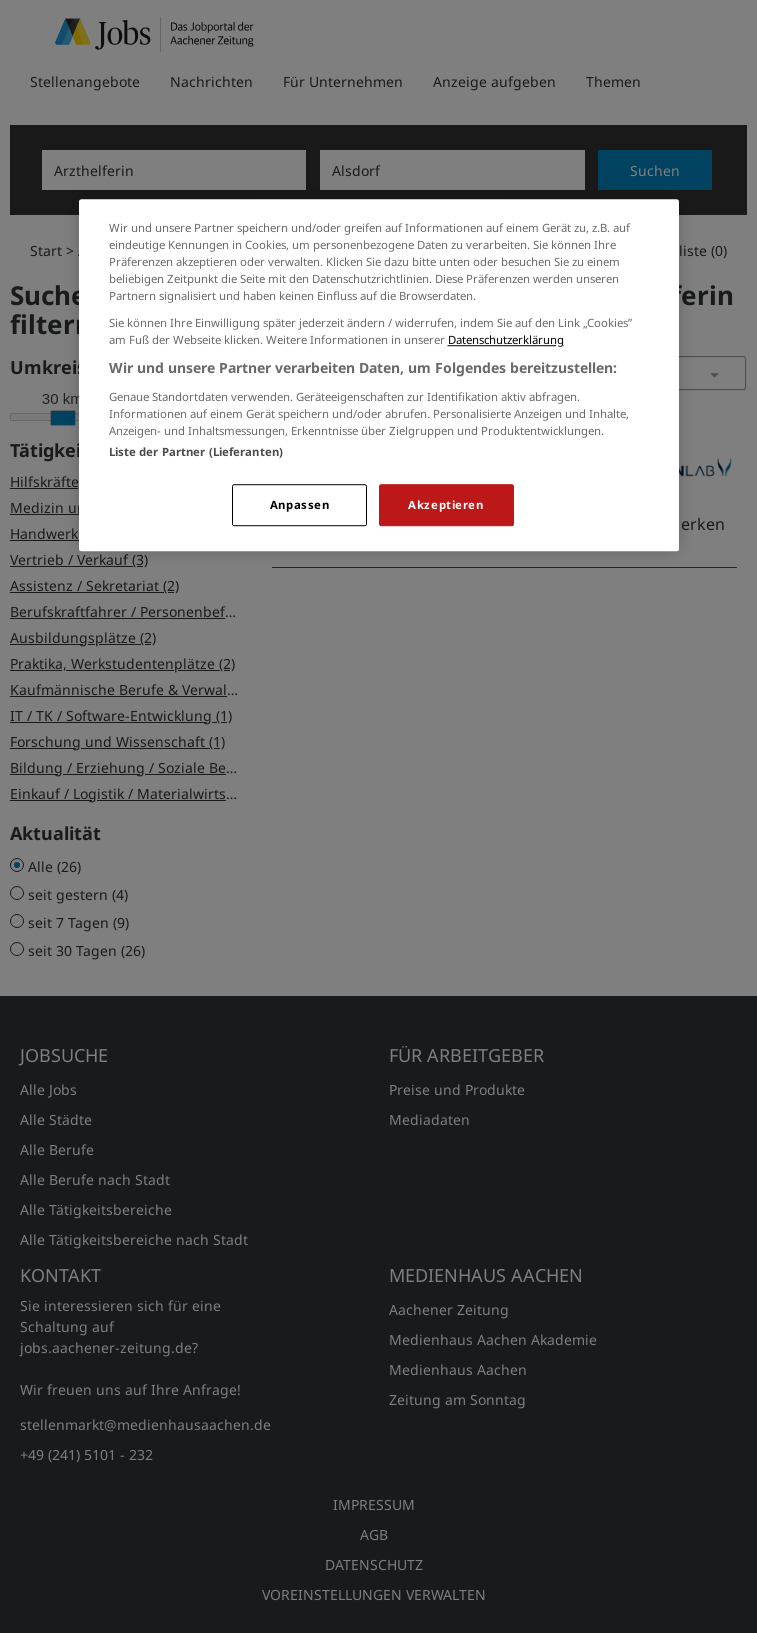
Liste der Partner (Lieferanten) (196, 451)
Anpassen (300, 504)
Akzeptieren (445, 504)
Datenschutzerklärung (506, 340)
